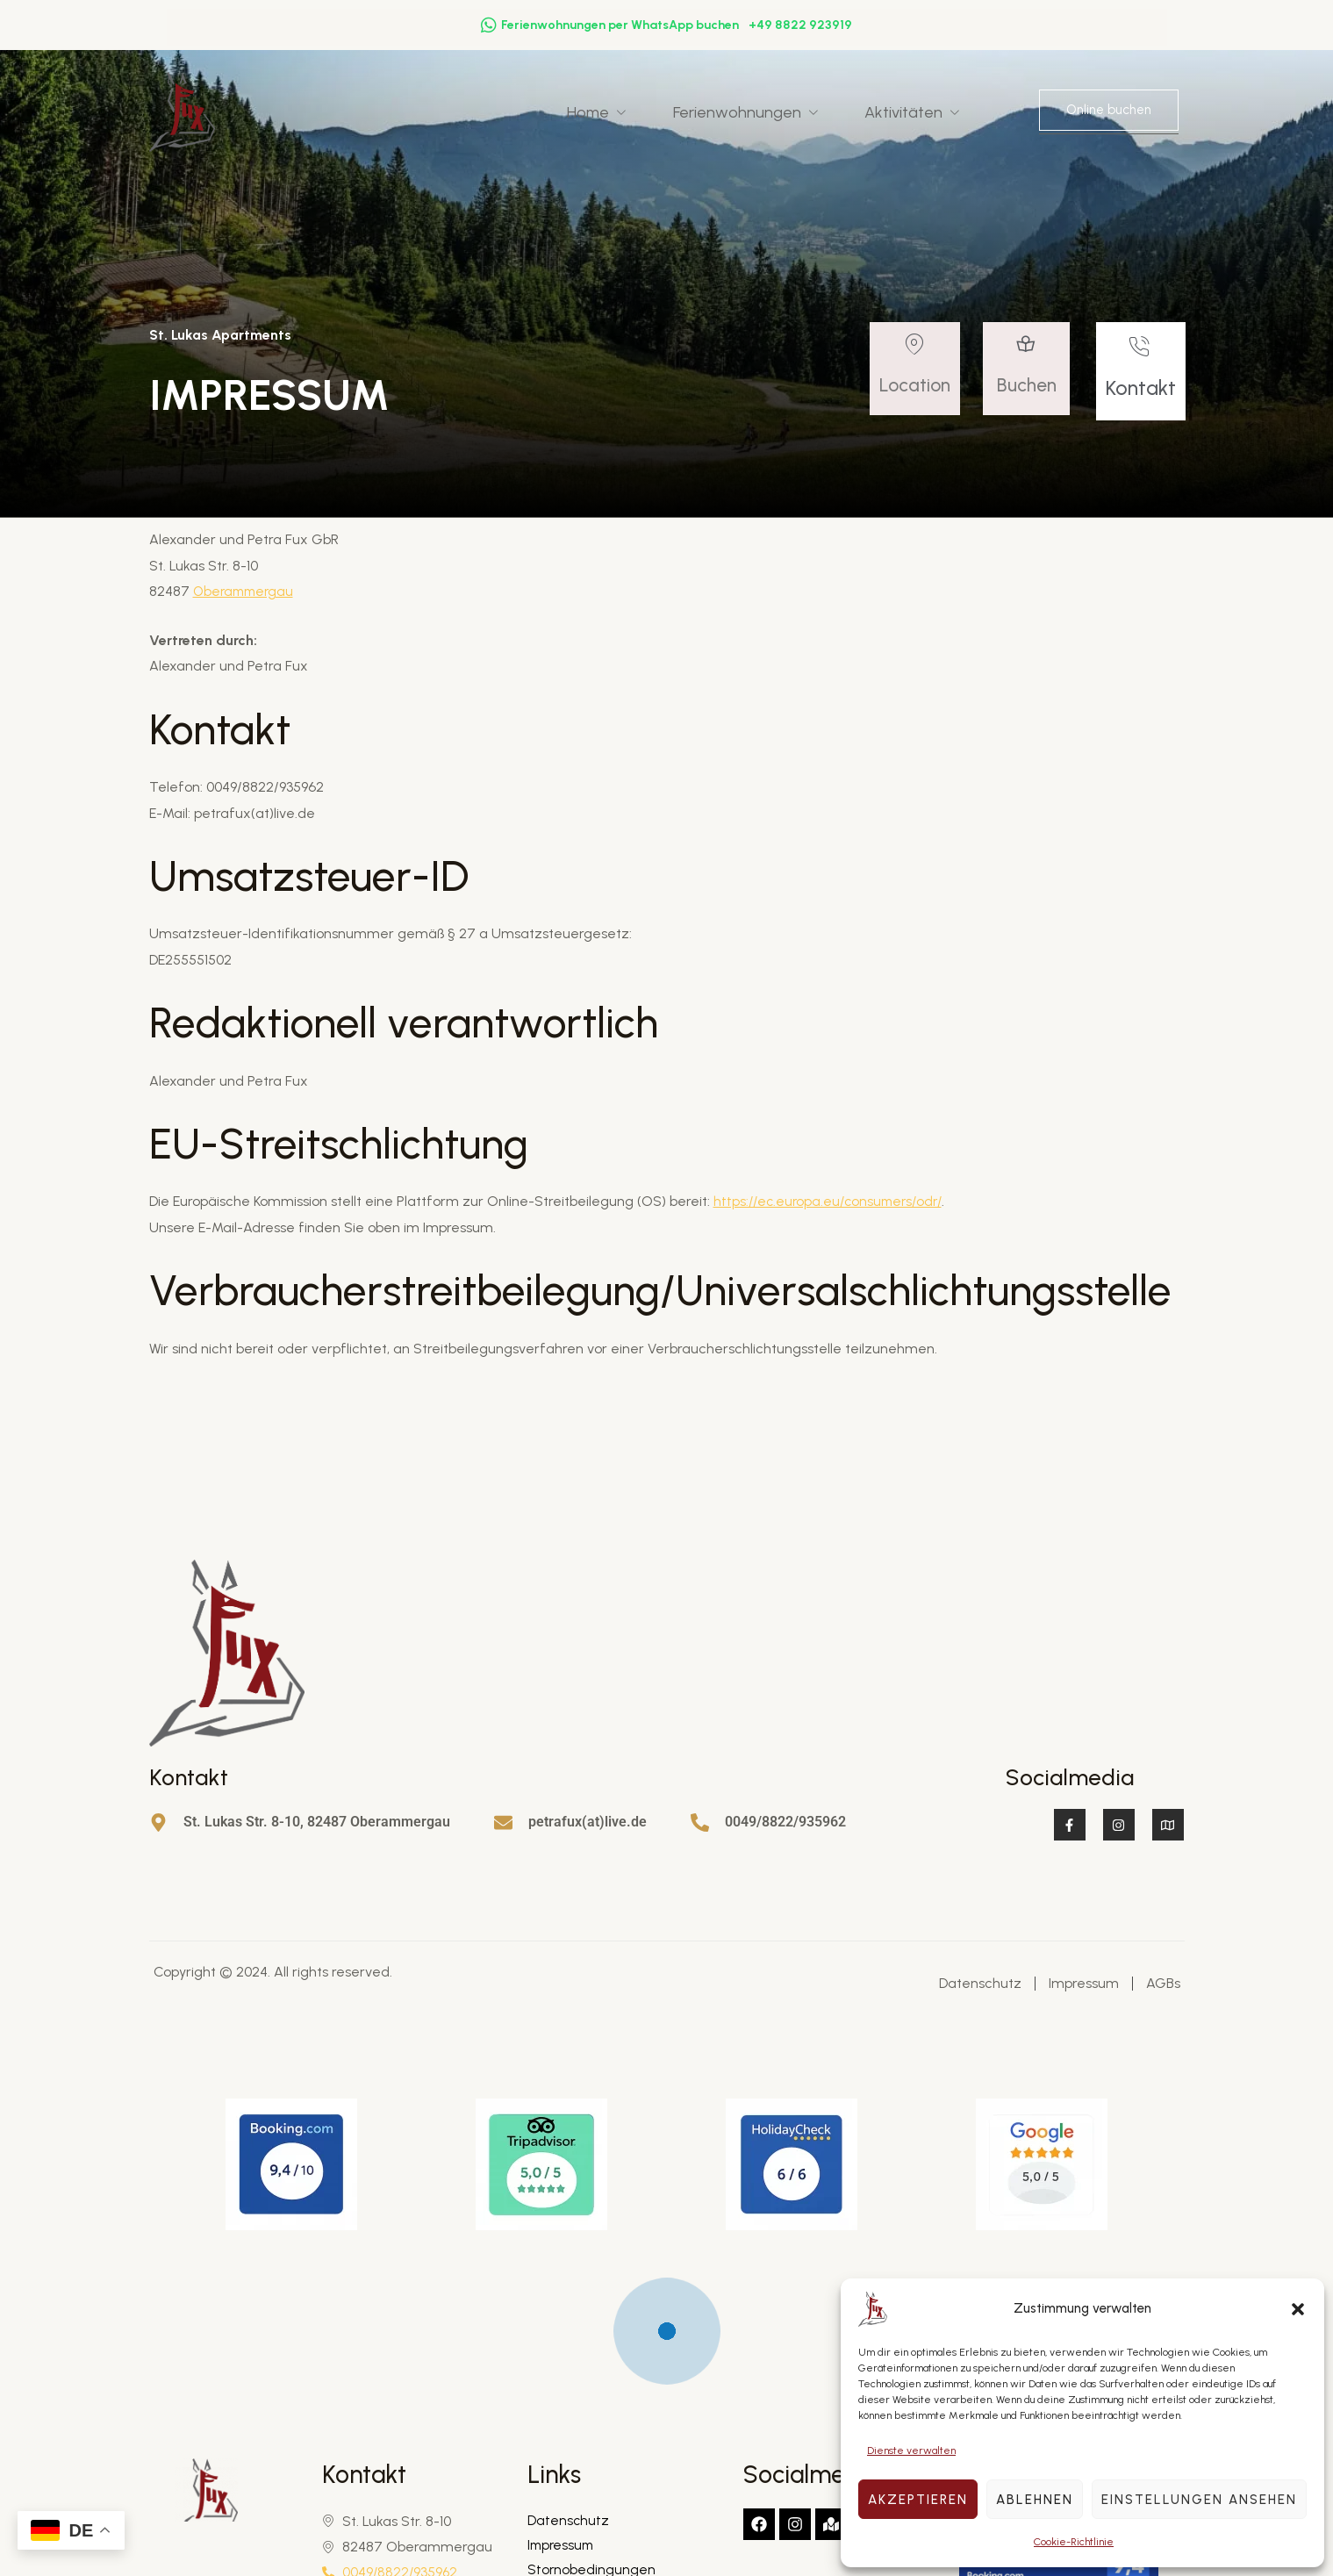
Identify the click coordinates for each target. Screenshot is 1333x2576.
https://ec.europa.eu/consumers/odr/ (832, 1203)
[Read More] (918, 373)
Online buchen (1108, 111)
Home (626, 112)
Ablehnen (1034, 2500)
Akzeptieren (918, 2500)
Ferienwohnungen (766, 112)
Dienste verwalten (911, 2450)
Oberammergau (246, 593)
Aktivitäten (925, 112)
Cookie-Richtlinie (1074, 2542)
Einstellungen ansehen (1199, 2500)
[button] (1298, 2309)
